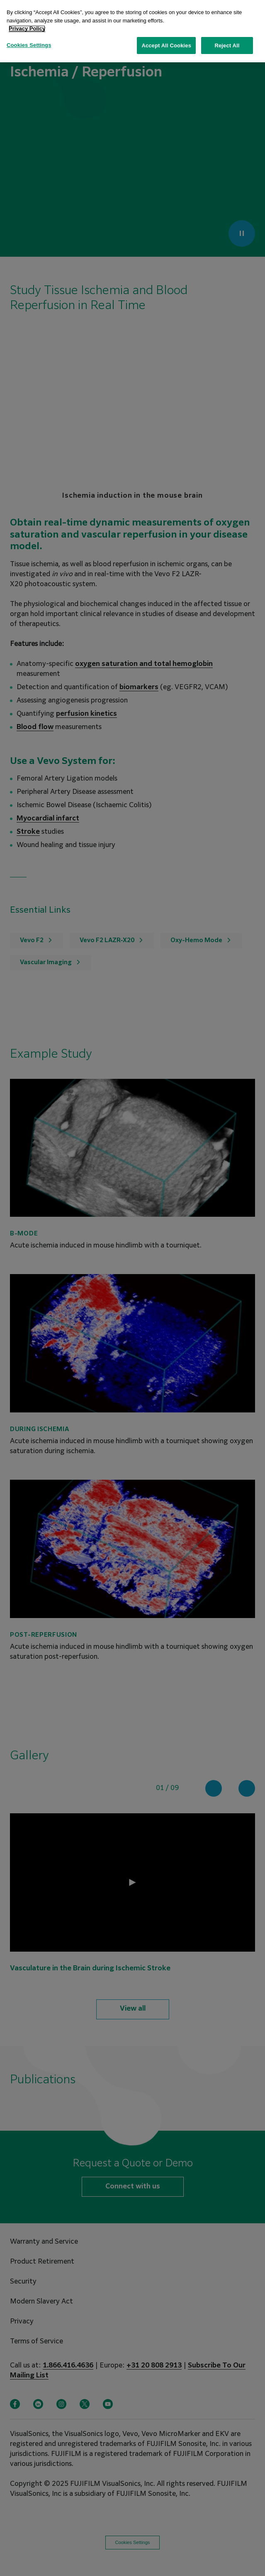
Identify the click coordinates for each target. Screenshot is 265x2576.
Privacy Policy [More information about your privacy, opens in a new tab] (27, 28)
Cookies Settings (29, 45)
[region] (132, 31)
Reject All (226, 45)
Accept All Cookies (166, 45)
